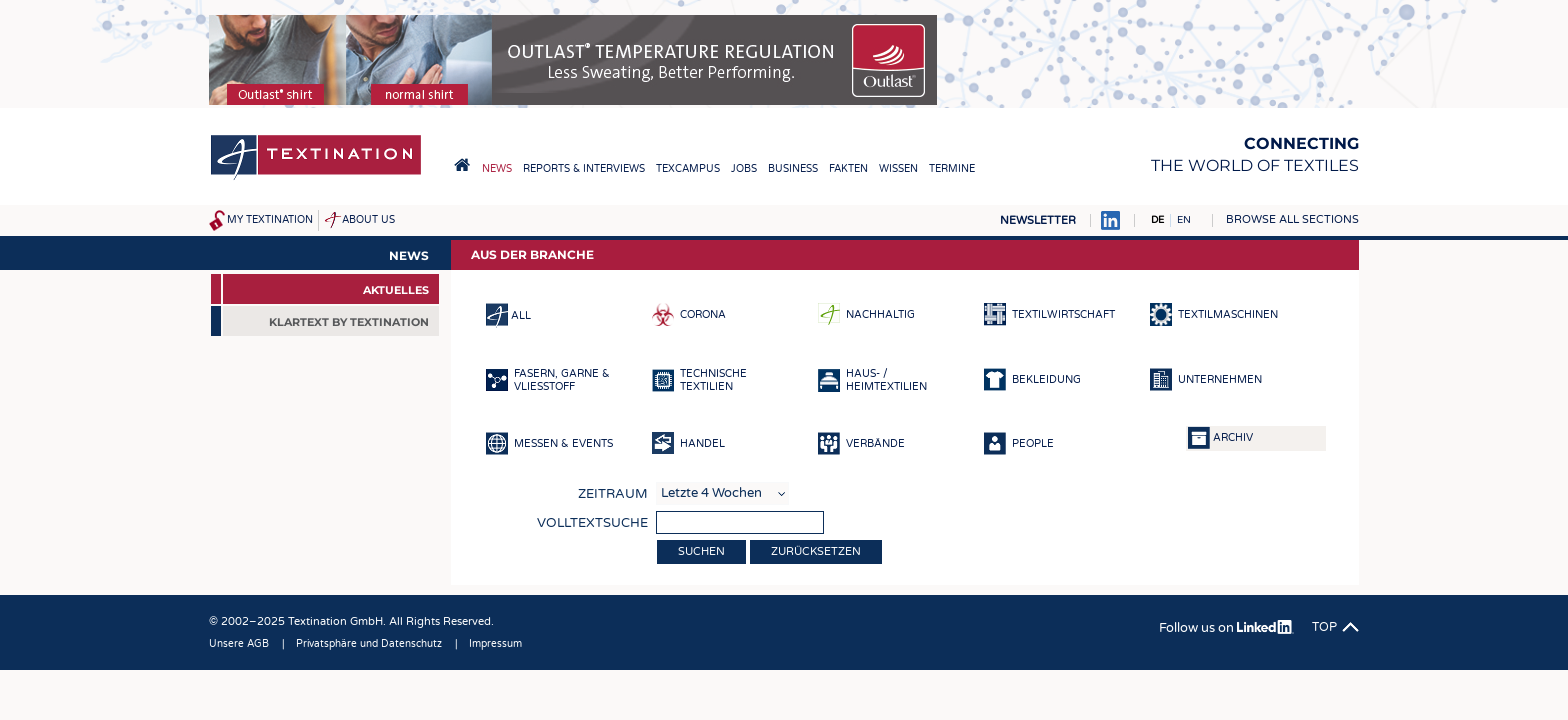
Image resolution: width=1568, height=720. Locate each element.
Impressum (495, 644)
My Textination (270, 220)
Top (1324, 627)
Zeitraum (613, 494)
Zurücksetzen (816, 551)
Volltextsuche (592, 523)
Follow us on (1226, 628)
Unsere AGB (239, 644)
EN (1184, 220)
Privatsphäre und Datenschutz (369, 644)
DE (1157, 220)
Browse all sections (1292, 219)
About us (368, 220)
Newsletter (1038, 220)
